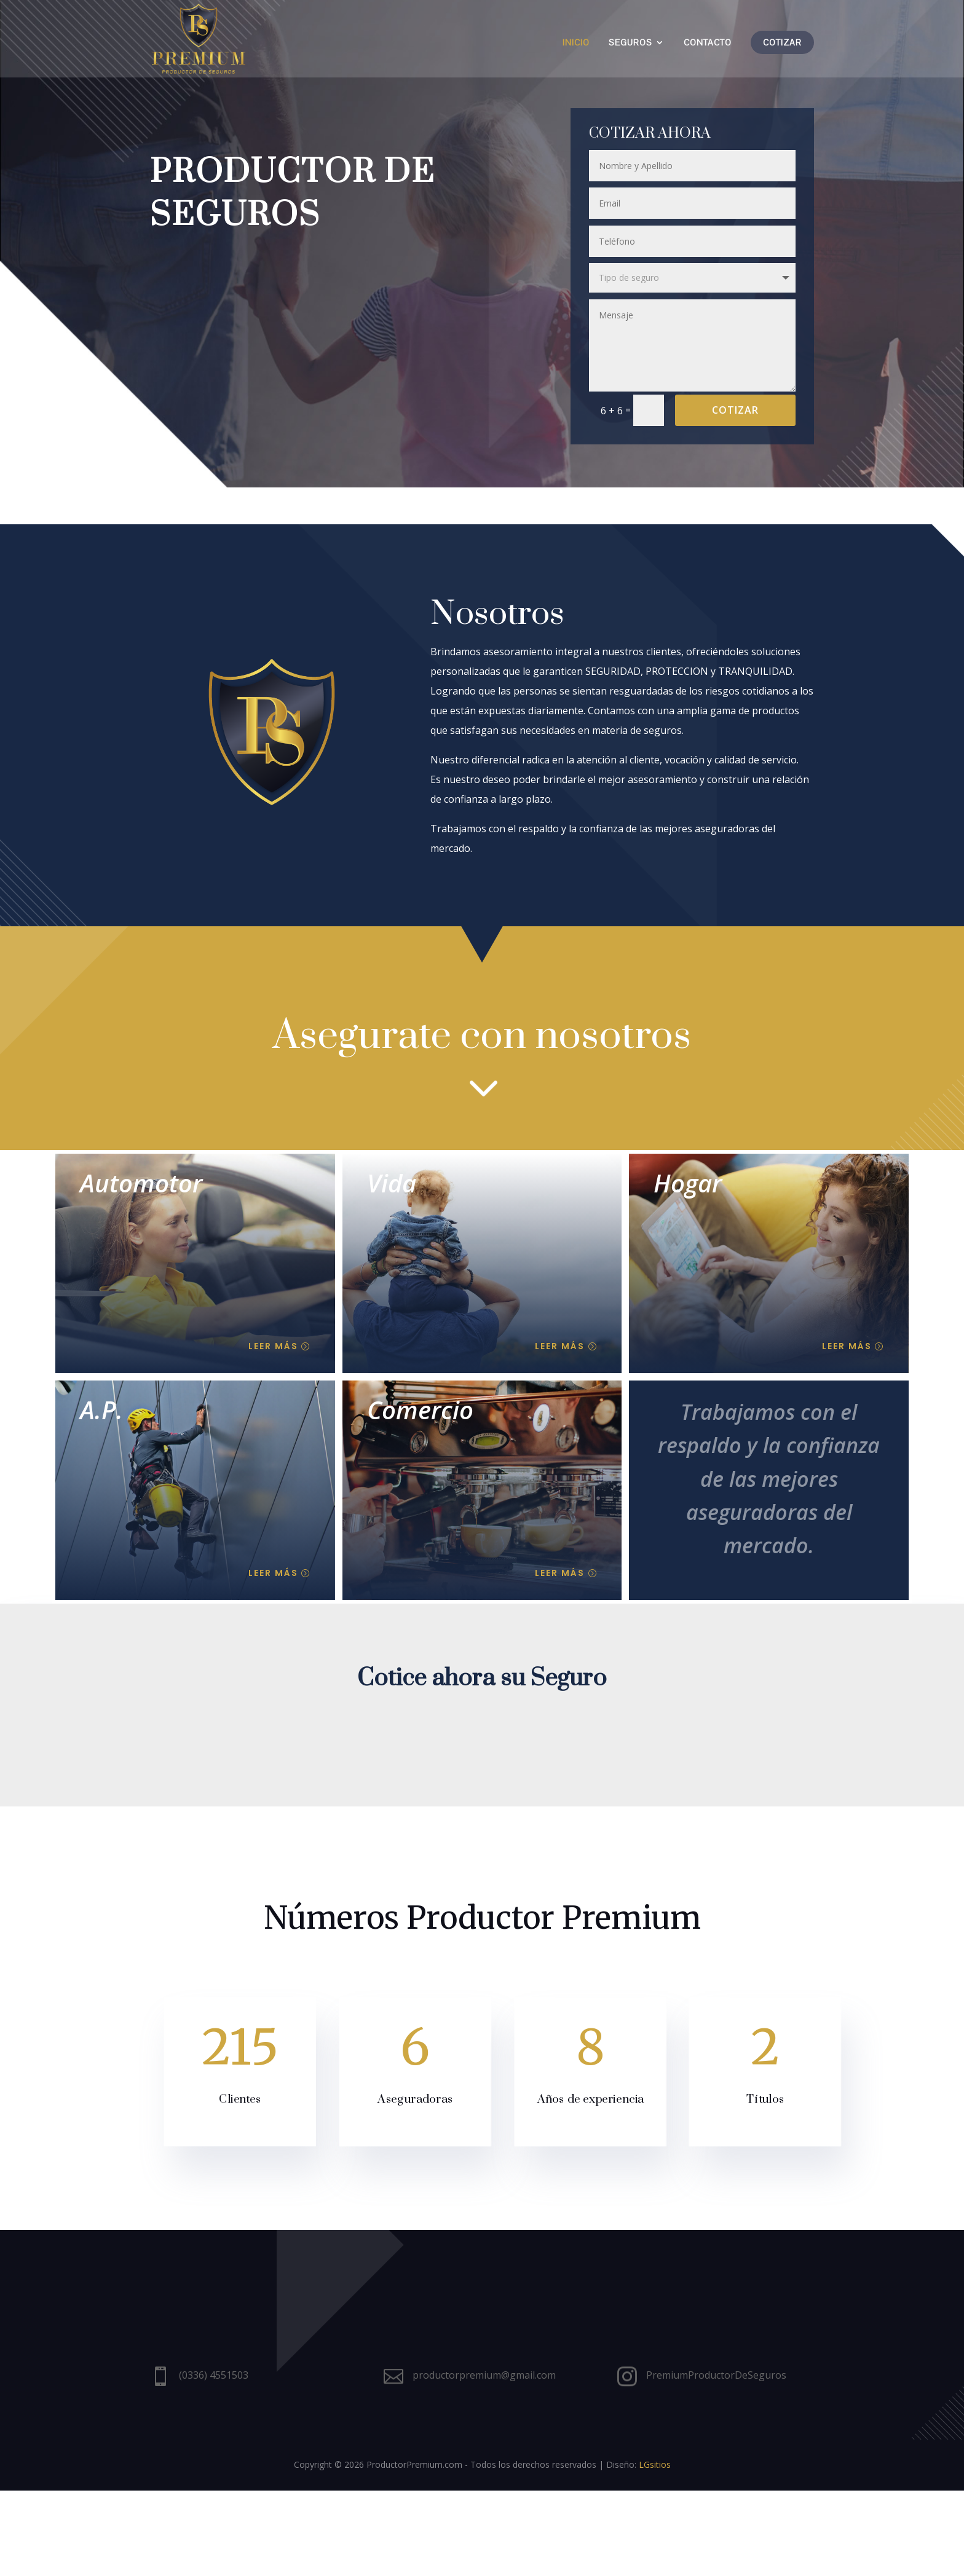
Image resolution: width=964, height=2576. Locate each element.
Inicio (576, 43)
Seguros (630, 43)
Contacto (708, 43)
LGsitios (655, 2550)
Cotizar (782, 42)
